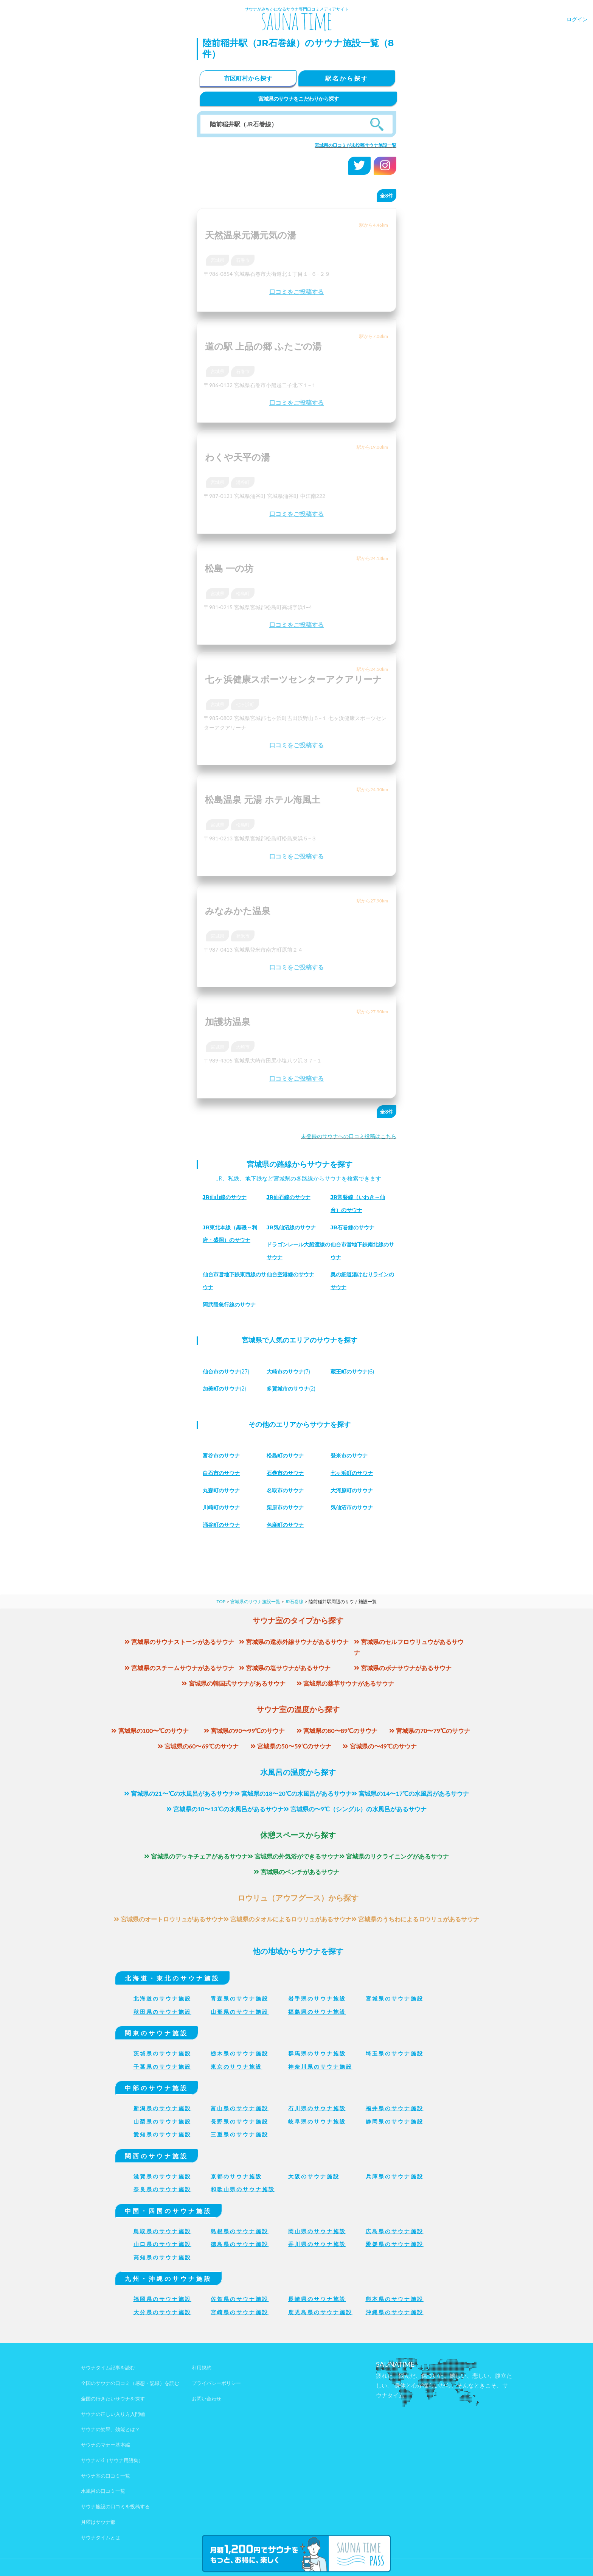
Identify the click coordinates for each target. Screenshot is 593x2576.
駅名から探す (346, 78)
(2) (228, 1388)
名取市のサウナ (288, 1490)
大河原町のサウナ (355, 1490)
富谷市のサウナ (224, 1455)
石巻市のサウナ (288, 1472)
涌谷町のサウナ (224, 1524)
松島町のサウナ (288, 1455)
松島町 (243, 593)
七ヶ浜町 (245, 704)
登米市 (243, 936)
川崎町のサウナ (224, 1507)
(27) (230, 1371)
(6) (356, 1371)
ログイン (577, 19)
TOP (220, 1601)
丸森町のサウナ (224, 1490)
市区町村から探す (248, 78)
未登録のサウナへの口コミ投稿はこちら (348, 1136)
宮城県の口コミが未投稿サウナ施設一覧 (355, 145)
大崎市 (243, 1047)
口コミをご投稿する (296, 291)
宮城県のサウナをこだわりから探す (298, 98)
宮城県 (217, 260)
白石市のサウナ (224, 1472)
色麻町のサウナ (288, 1524)
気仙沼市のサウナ (355, 1507)
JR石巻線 (294, 1601)
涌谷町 (243, 482)
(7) (292, 1371)
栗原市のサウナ (288, 1507)
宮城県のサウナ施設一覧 (255, 1601)
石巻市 (243, 260)
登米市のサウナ (352, 1455)
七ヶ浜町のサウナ (355, 1472)
